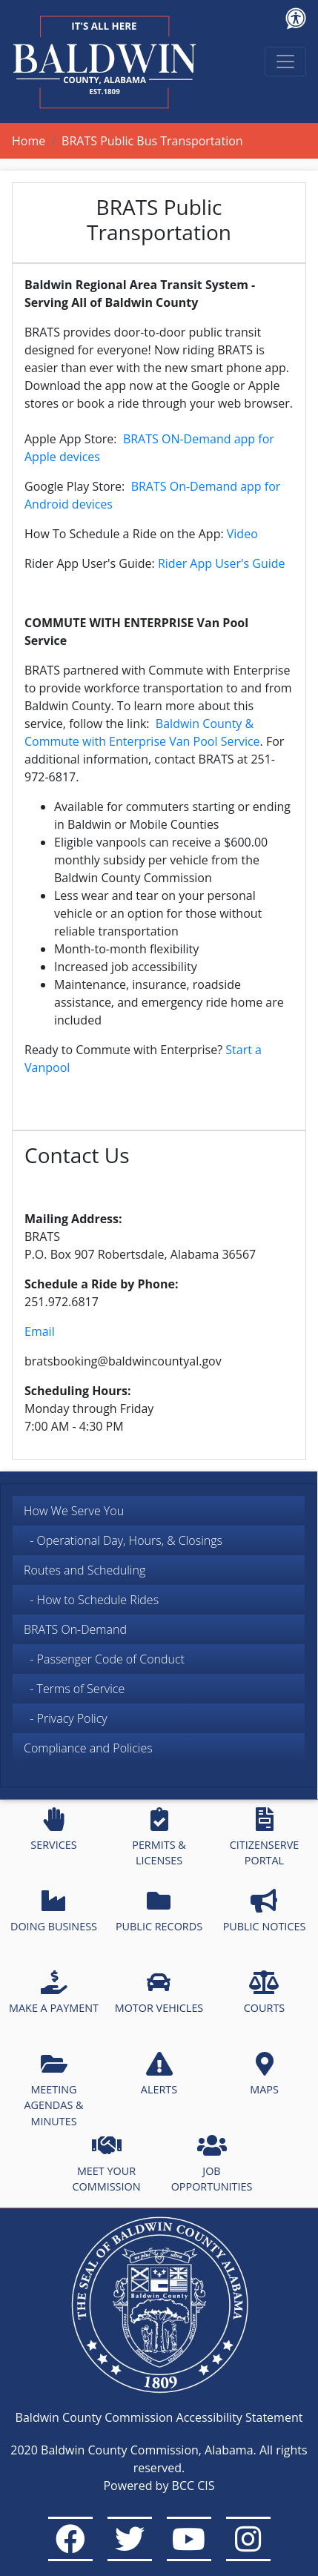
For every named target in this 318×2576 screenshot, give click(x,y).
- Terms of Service (74, 1689)
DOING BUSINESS (53, 1911)
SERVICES (53, 1829)
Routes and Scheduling (84, 1570)
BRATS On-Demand (75, 1629)
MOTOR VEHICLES (159, 1992)
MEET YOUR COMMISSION (107, 2163)
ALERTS (159, 2074)
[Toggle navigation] (285, 61)
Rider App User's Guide (221, 563)
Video (242, 534)
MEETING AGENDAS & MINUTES (53, 2090)
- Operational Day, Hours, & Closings (123, 1540)
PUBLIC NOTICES (264, 1911)
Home (28, 141)
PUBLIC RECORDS (159, 1911)
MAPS (264, 2074)
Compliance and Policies (88, 1748)
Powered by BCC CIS (158, 2485)
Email (39, 1331)
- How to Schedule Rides (91, 1600)
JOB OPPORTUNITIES (212, 2163)
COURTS (264, 1992)
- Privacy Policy (65, 1718)
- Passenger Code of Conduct (104, 1659)
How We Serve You (74, 1511)
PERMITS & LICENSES (159, 1837)
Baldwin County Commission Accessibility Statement (159, 2417)
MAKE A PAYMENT (54, 1992)
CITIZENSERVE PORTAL (264, 1837)
